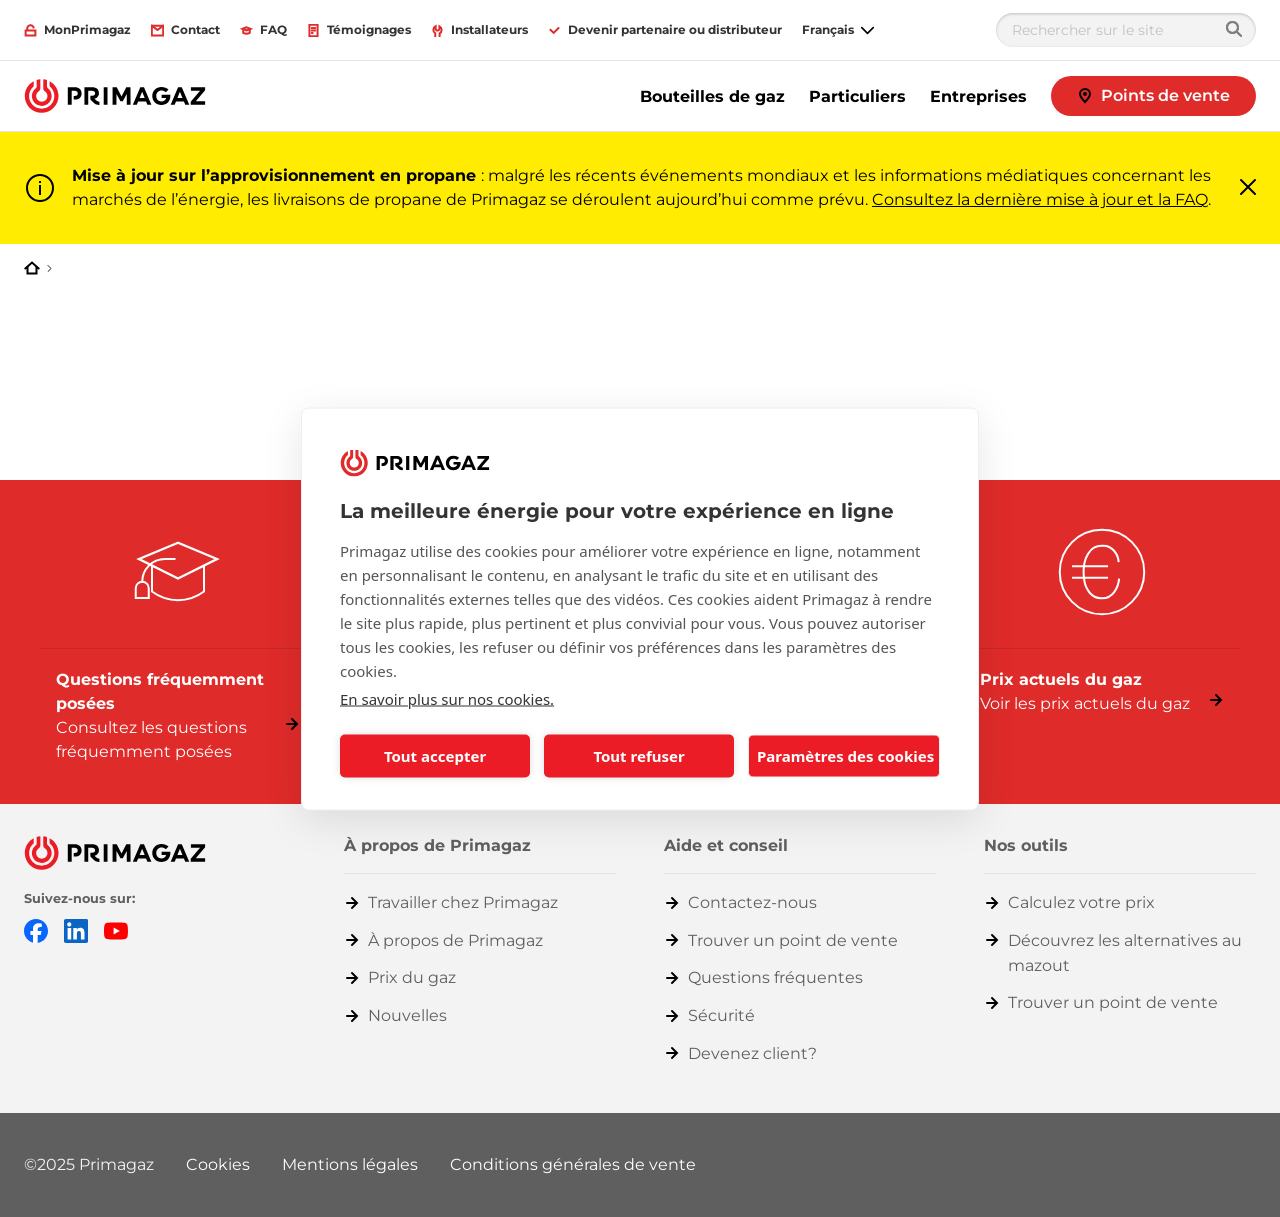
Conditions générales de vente (573, 1164)
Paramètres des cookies (845, 756)
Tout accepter (435, 756)
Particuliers (857, 96)
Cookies (218, 1164)
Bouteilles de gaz (712, 96)
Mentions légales (350, 1164)
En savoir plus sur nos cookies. (447, 698)
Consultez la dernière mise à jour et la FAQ (1040, 199)
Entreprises (978, 96)
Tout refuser (638, 756)
